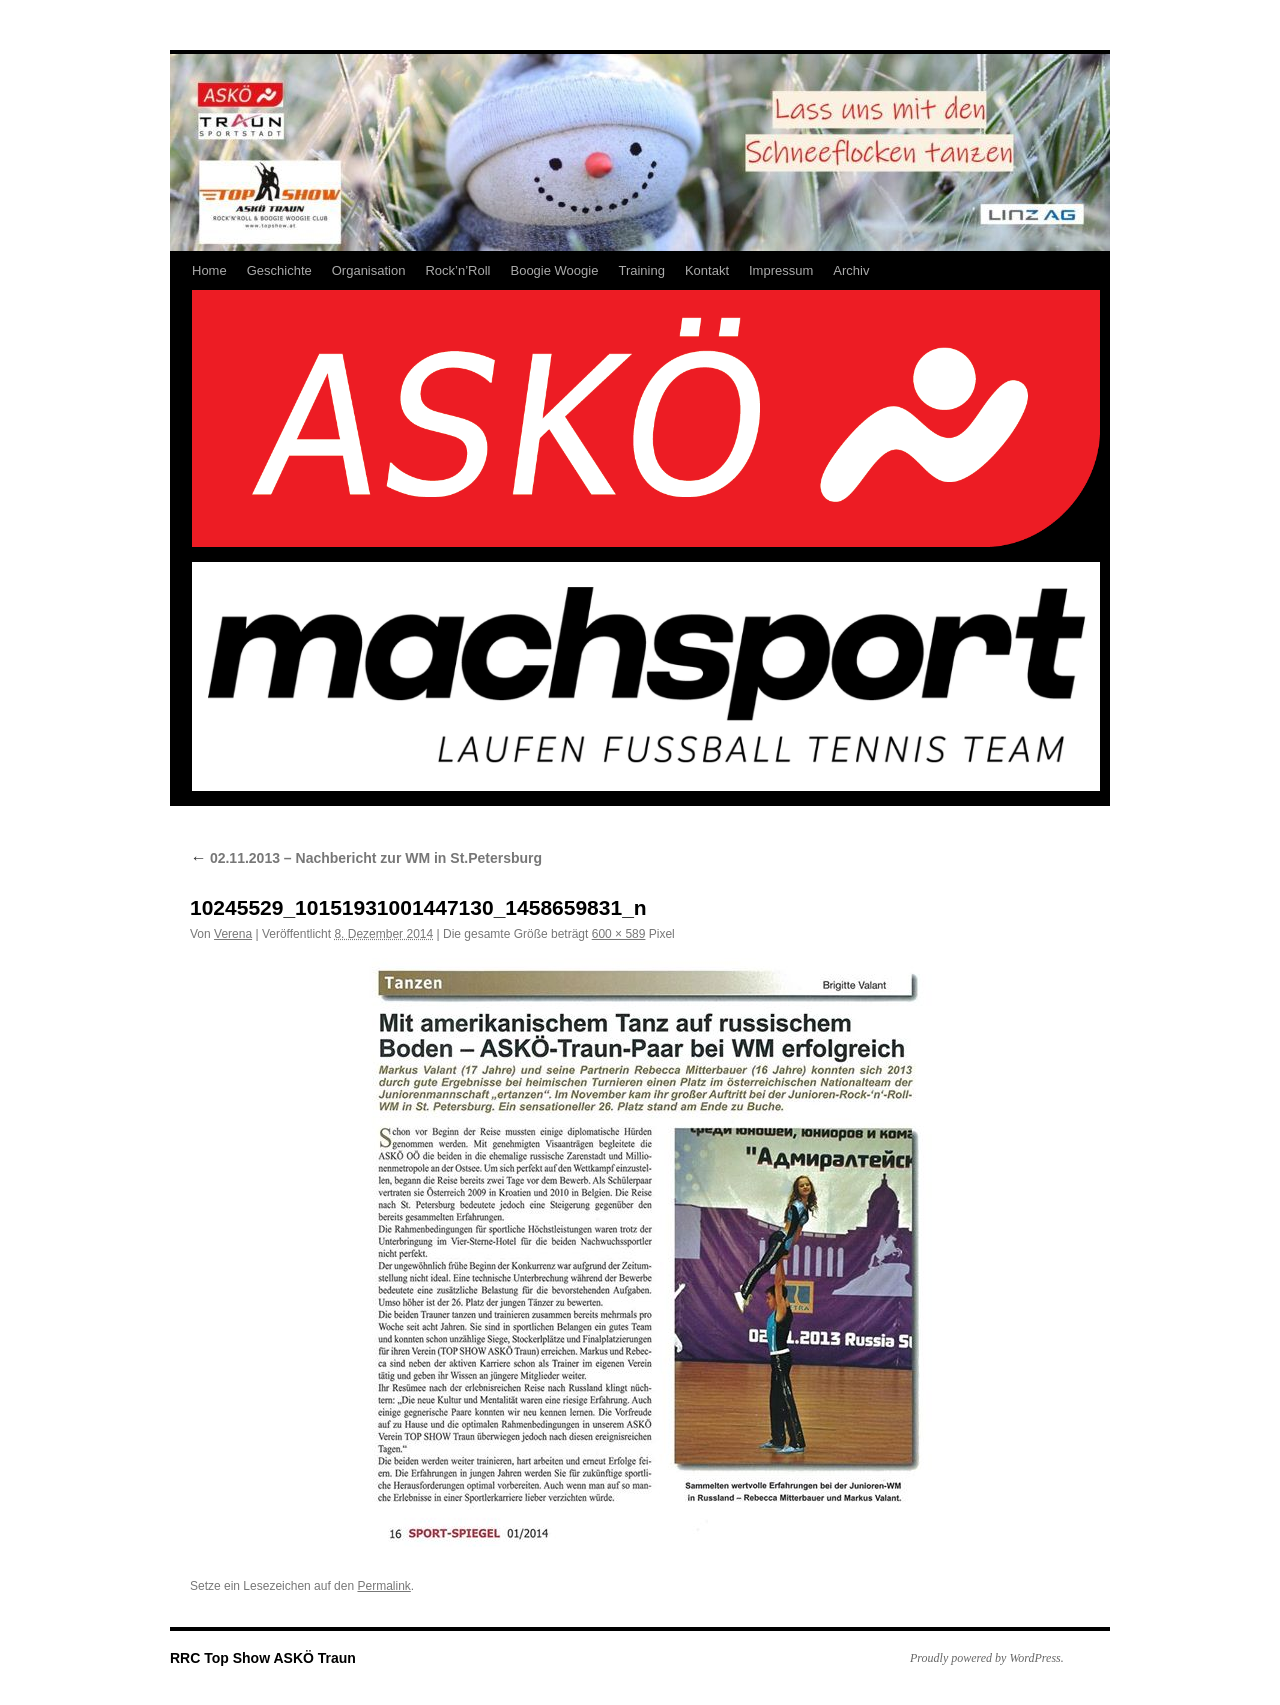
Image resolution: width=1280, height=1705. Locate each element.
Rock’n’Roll (457, 270)
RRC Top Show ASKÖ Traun (263, 1658)
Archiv (851, 270)
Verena (233, 934)
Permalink (383, 1586)
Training (641, 270)
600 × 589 (619, 934)
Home (209, 270)
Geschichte (279, 270)
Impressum (781, 270)
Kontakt (707, 270)
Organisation (369, 270)
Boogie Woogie (554, 270)
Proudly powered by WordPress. (987, 1658)
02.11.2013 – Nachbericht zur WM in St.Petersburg (366, 858)
